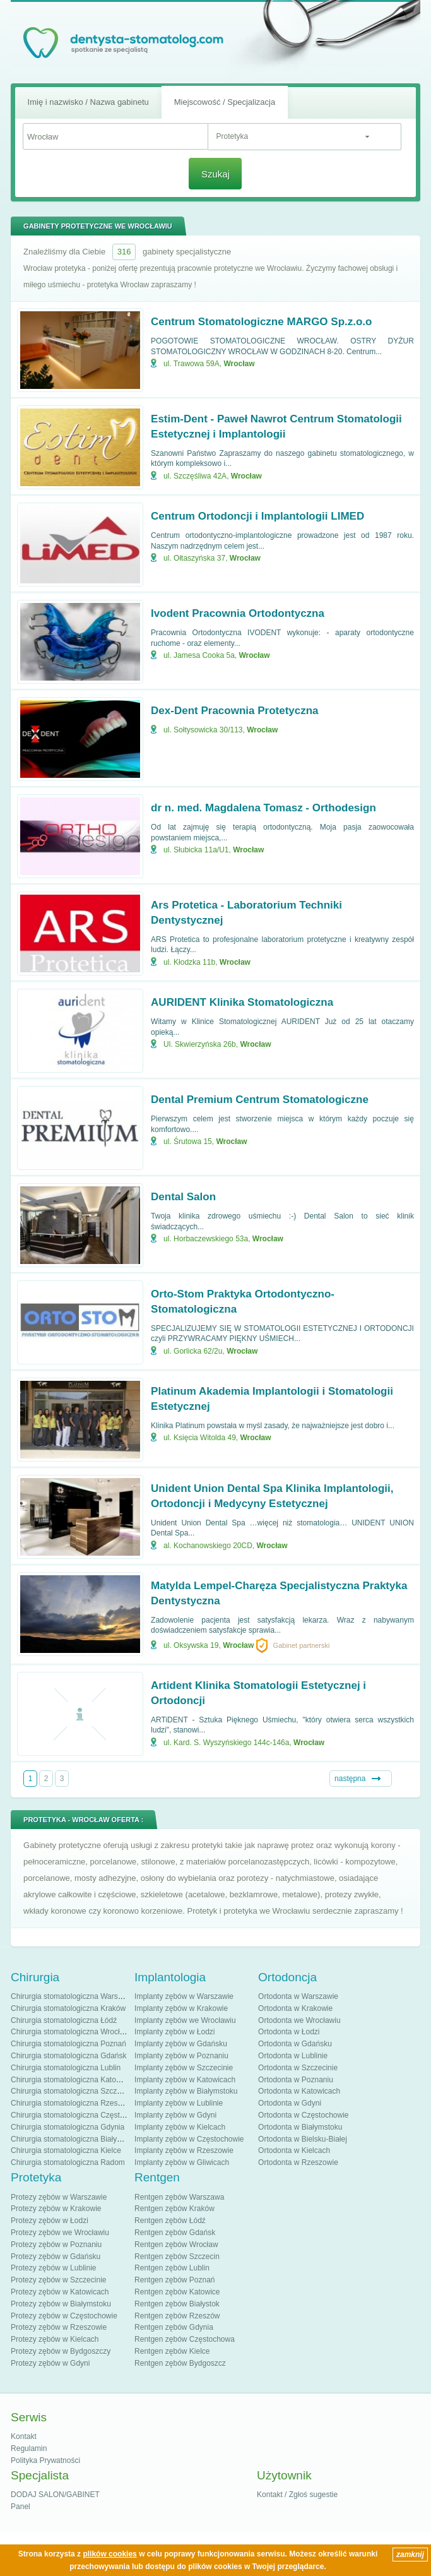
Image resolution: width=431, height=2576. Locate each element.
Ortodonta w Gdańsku (295, 2043)
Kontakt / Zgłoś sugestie (297, 2494)
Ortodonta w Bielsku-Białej (302, 2139)
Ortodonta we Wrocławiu (299, 2020)
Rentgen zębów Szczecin (177, 2256)
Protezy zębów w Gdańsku (55, 2256)
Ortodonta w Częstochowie (303, 2115)
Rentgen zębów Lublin (172, 2267)
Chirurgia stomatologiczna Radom (68, 2162)
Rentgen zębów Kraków (174, 2208)
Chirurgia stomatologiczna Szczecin (71, 2091)
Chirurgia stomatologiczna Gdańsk (68, 2055)
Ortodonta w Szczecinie (298, 2067)
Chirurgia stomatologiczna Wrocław (70, 2031)
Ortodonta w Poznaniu (295, 2079)
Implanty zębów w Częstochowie (189, 2139)
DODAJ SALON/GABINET (55, 2494)
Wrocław (238, 363)
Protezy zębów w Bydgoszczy (60, 2351)
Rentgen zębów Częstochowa (184, 2339)
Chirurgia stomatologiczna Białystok (71, 2139)
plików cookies (109, 2553)
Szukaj (215, 174)
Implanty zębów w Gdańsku (180, 2043)
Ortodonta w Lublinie (293, 2055)
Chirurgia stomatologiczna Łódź (64, 2020)
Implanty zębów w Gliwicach (181, 2162)
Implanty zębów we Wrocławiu (185, 2020)
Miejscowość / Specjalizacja (224, 102)
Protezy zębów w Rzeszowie (59, 2327)
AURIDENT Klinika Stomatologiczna (242, 1002)
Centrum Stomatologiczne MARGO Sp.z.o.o (261, 322)
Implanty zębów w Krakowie (181, 2008)
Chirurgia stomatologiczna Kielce (66, 2150)
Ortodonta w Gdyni (289, 2103)
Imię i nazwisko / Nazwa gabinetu (88, 102)
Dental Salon (183, 1197)
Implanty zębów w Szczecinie (183, 2067)
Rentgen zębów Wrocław (176, 2244)
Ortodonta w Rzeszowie (298, 2162)
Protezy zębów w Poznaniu (56, 2244)
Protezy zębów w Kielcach (54, 2339)
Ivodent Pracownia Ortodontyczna (237, 613)
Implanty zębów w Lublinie (178, 2103)
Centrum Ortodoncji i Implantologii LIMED (257, 516)
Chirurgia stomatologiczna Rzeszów (71, 2103)
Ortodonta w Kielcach (294, 2150)
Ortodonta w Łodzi (288, 2031)
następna (349, 1778)
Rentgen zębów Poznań (174, 2279)
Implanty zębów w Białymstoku (185, 2091)
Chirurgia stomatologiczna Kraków (68, 2008)
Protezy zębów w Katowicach (60, 2291)
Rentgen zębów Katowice (177, 2291)
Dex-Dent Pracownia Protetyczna (234, 711)
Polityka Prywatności (45, 2460)
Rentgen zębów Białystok (177, 2303)
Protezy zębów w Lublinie (53, 2267)
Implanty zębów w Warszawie (183, 1996)
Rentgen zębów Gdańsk (174, 2232)
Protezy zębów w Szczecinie (58, 2279)
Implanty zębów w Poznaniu (181, 2055)
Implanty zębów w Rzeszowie (183, 2150)
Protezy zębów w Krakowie (56, 2208)
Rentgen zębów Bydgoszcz (180, 2363)
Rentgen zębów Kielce (172, 2351)
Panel (20, 2506)
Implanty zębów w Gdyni (175, 2115)
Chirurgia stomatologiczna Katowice (71, 2079)
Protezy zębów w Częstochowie (64, 2315)
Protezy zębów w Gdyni (50, 2363)
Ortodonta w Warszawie (298, 1996)
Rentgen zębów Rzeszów (177, 2315)
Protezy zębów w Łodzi (49, 2220)
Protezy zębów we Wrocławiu (60, 2232)
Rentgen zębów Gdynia (173, 2327)
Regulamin (29, 2448)
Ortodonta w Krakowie (295, 2008)
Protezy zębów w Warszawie (59, 2197)
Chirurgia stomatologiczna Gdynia (67, 2127)
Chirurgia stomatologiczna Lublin (66, 2067)
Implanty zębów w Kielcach (179, 2127)
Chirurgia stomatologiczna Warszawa (73, 1996)
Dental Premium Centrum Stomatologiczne (260, 1100)
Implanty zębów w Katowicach (184, 2079)
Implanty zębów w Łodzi (174, 2031)
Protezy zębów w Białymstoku (61, 2303)
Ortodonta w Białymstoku (300, 2127)
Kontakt (24, 2436)
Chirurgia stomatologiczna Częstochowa (78, 2115)
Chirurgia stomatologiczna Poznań (68, 2043)
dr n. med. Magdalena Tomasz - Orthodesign (263, 808)
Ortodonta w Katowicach (299, 2091)
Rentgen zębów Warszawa (179, 2197)
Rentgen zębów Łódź (170, 2220)
